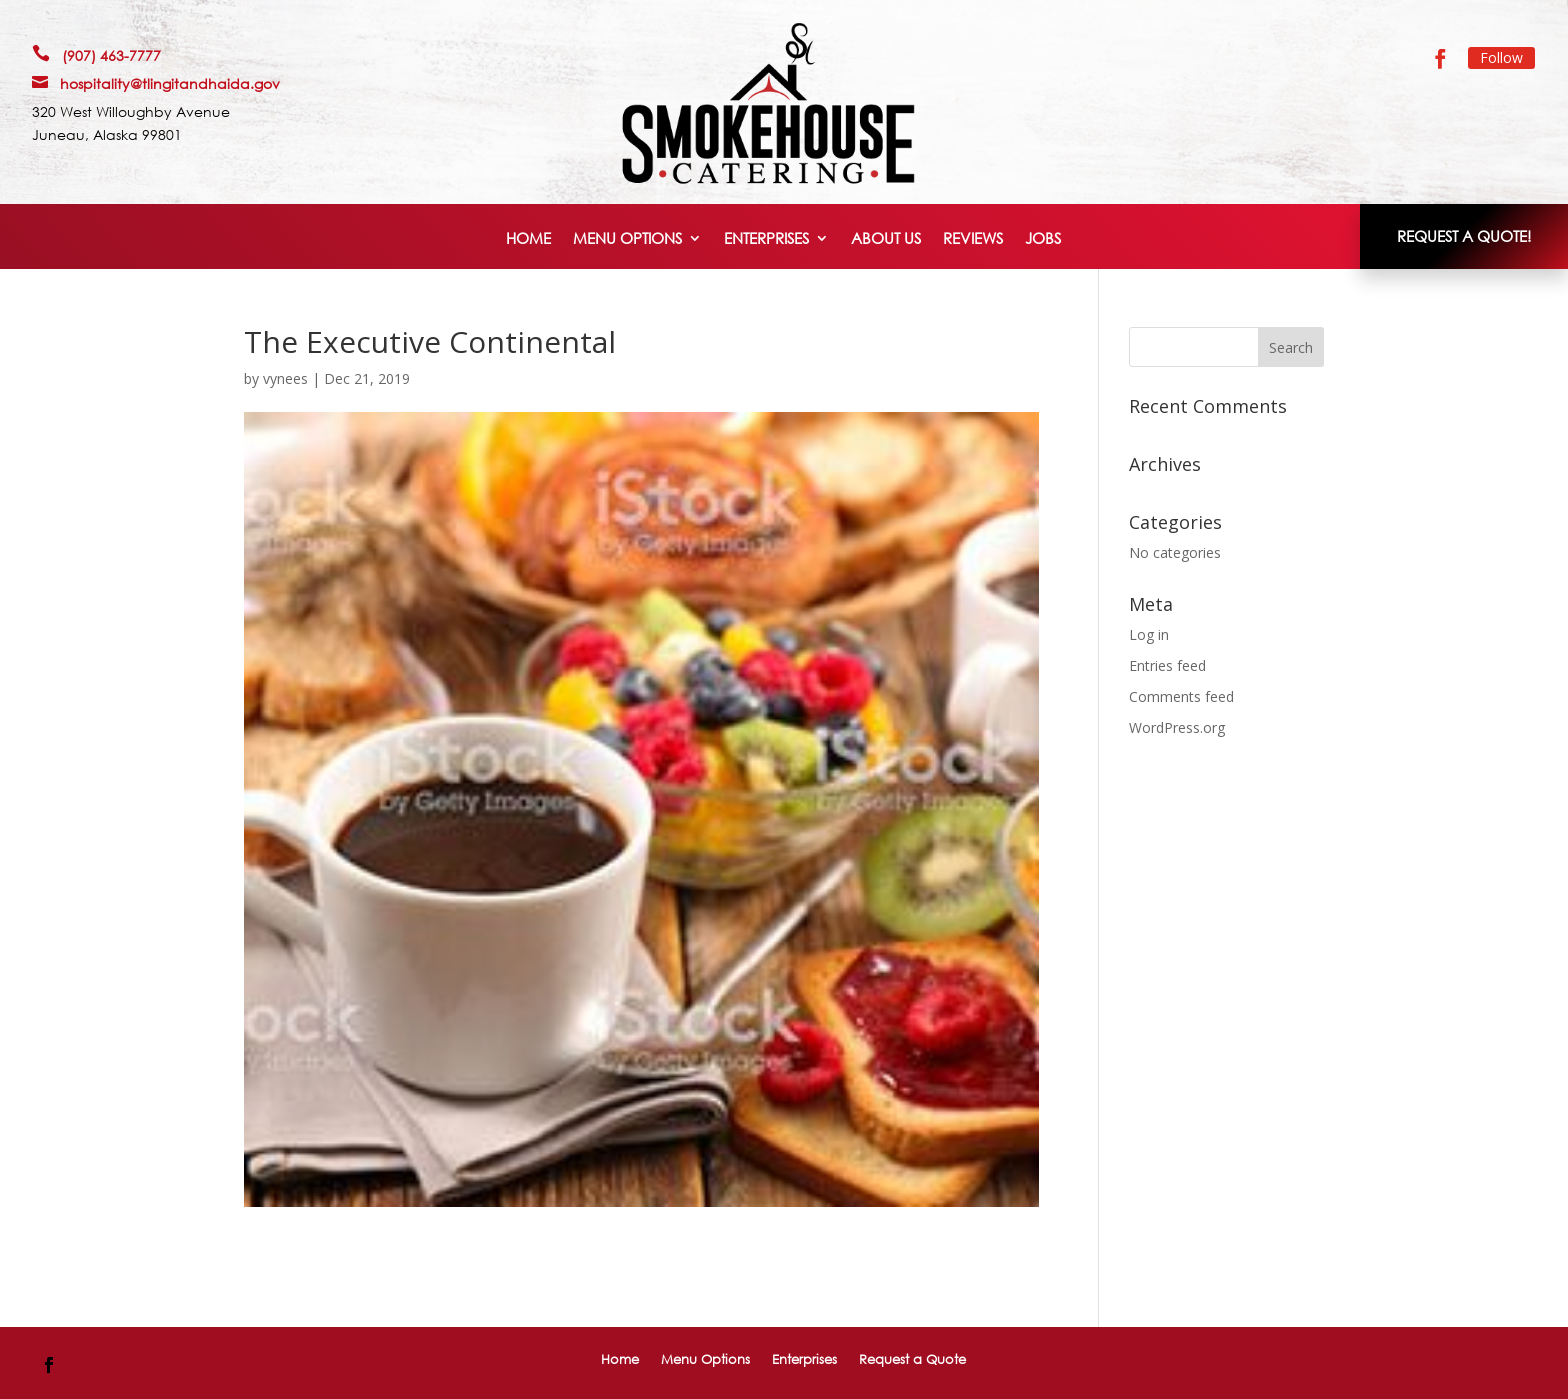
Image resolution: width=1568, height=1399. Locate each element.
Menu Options (627, 239)
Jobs (1043, 239)
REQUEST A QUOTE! (1464, 236)
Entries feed (1167, 665)
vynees (285, 378)
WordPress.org (1177, 727)
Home (528, 239)
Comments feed (1181, 696)
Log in (1149, 634)
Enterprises (766, 239)
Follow (1501, 57)
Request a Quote (912, 1359)
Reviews (973, 239)
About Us (886, 239)
